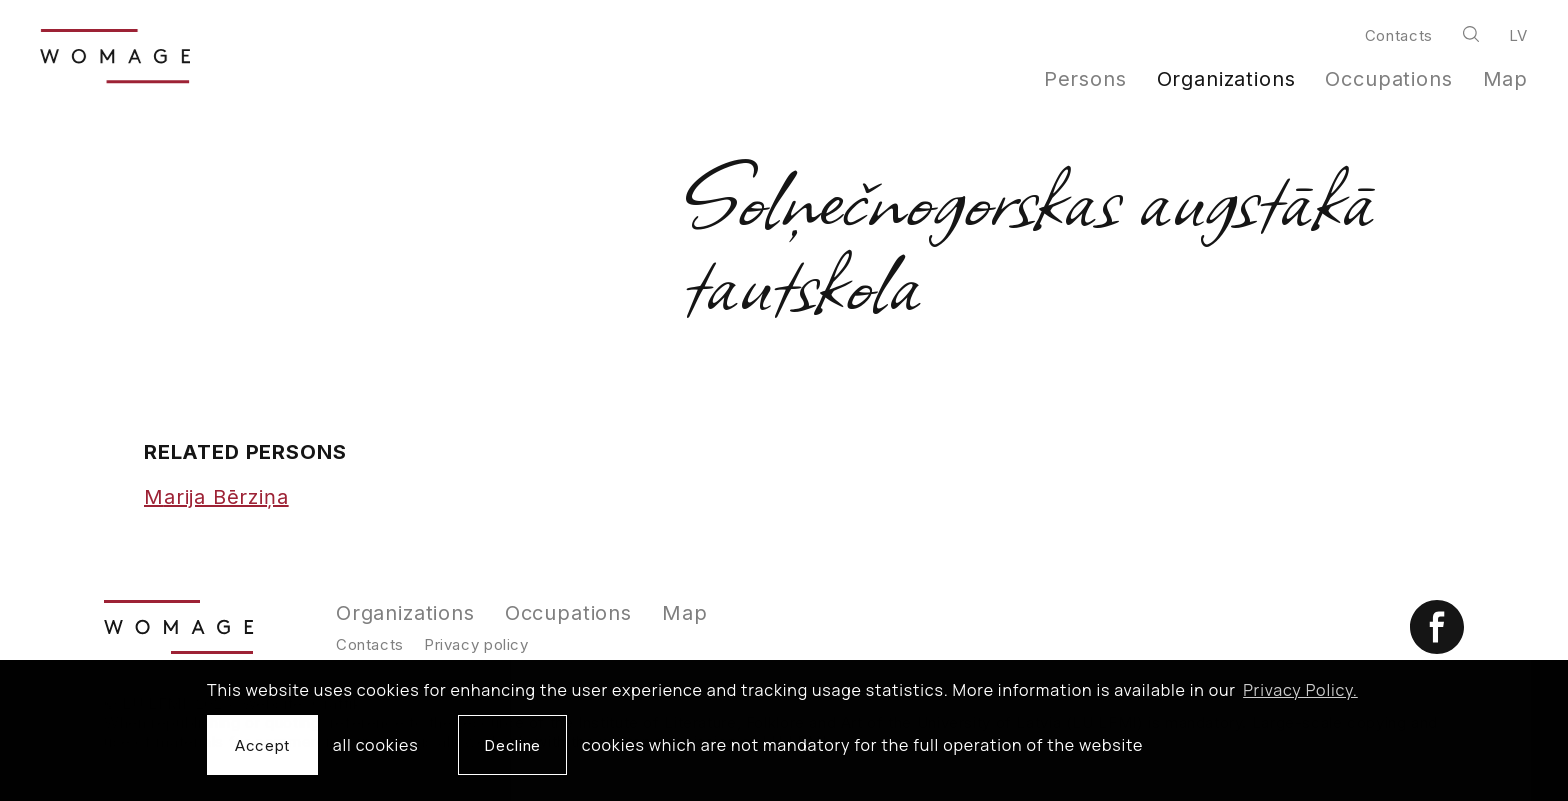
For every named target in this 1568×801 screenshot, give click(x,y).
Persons (1085, 79)
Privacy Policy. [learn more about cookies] (1300, 690)
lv (1518, 35)
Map (1506, 79)
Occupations (1388, 79)
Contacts (1399, 35)
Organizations (1226, 79)
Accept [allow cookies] (262, 745)
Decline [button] (512, 745)
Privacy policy (476, 644)
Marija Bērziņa (216, 497)
